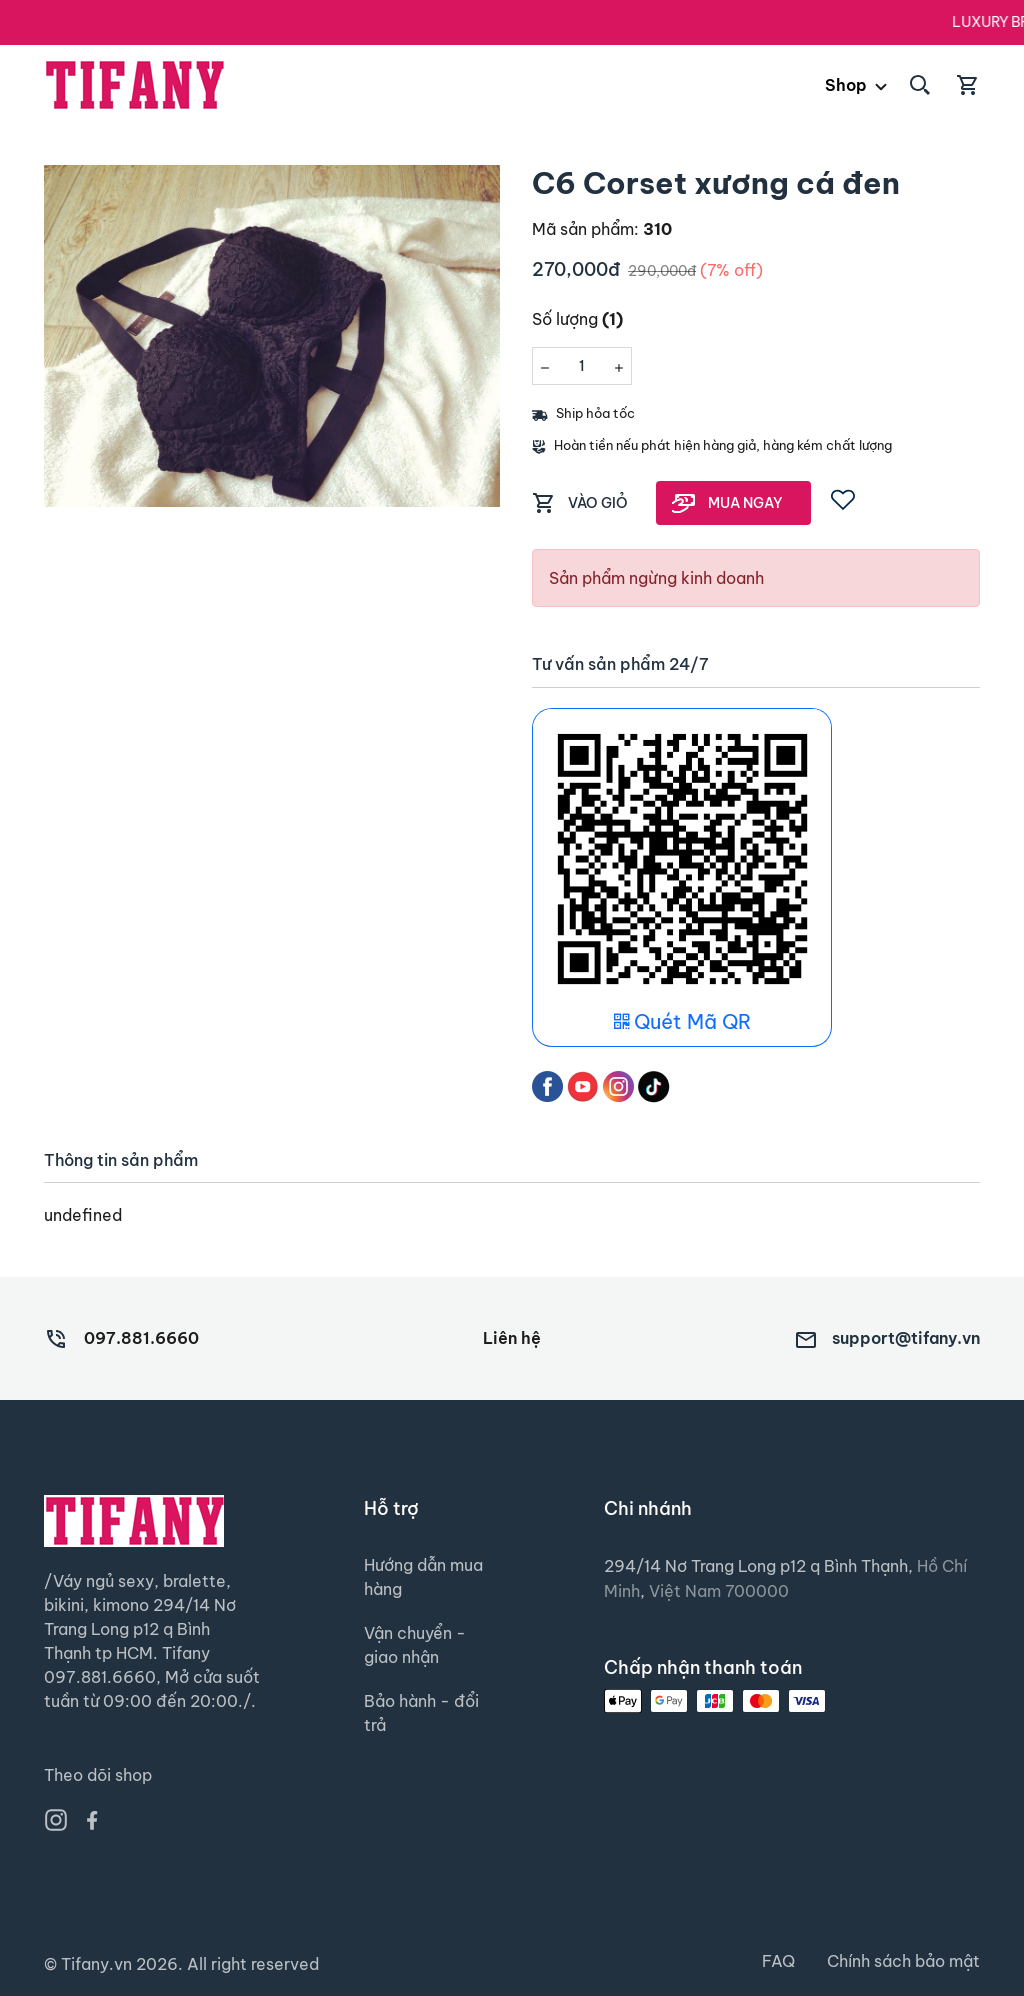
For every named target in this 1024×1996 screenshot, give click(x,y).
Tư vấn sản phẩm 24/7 (620, 664)
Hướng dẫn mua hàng (423, 1578)
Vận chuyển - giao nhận (415, 1646)
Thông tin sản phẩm (121, 1160)
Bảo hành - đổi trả (421, 1714)
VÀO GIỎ (598, 503)
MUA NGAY (745, 503)
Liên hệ (512, 1338)
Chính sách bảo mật (903, 1962)
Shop (846, 85)
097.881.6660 (141, 1338)
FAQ (778, 1962)
